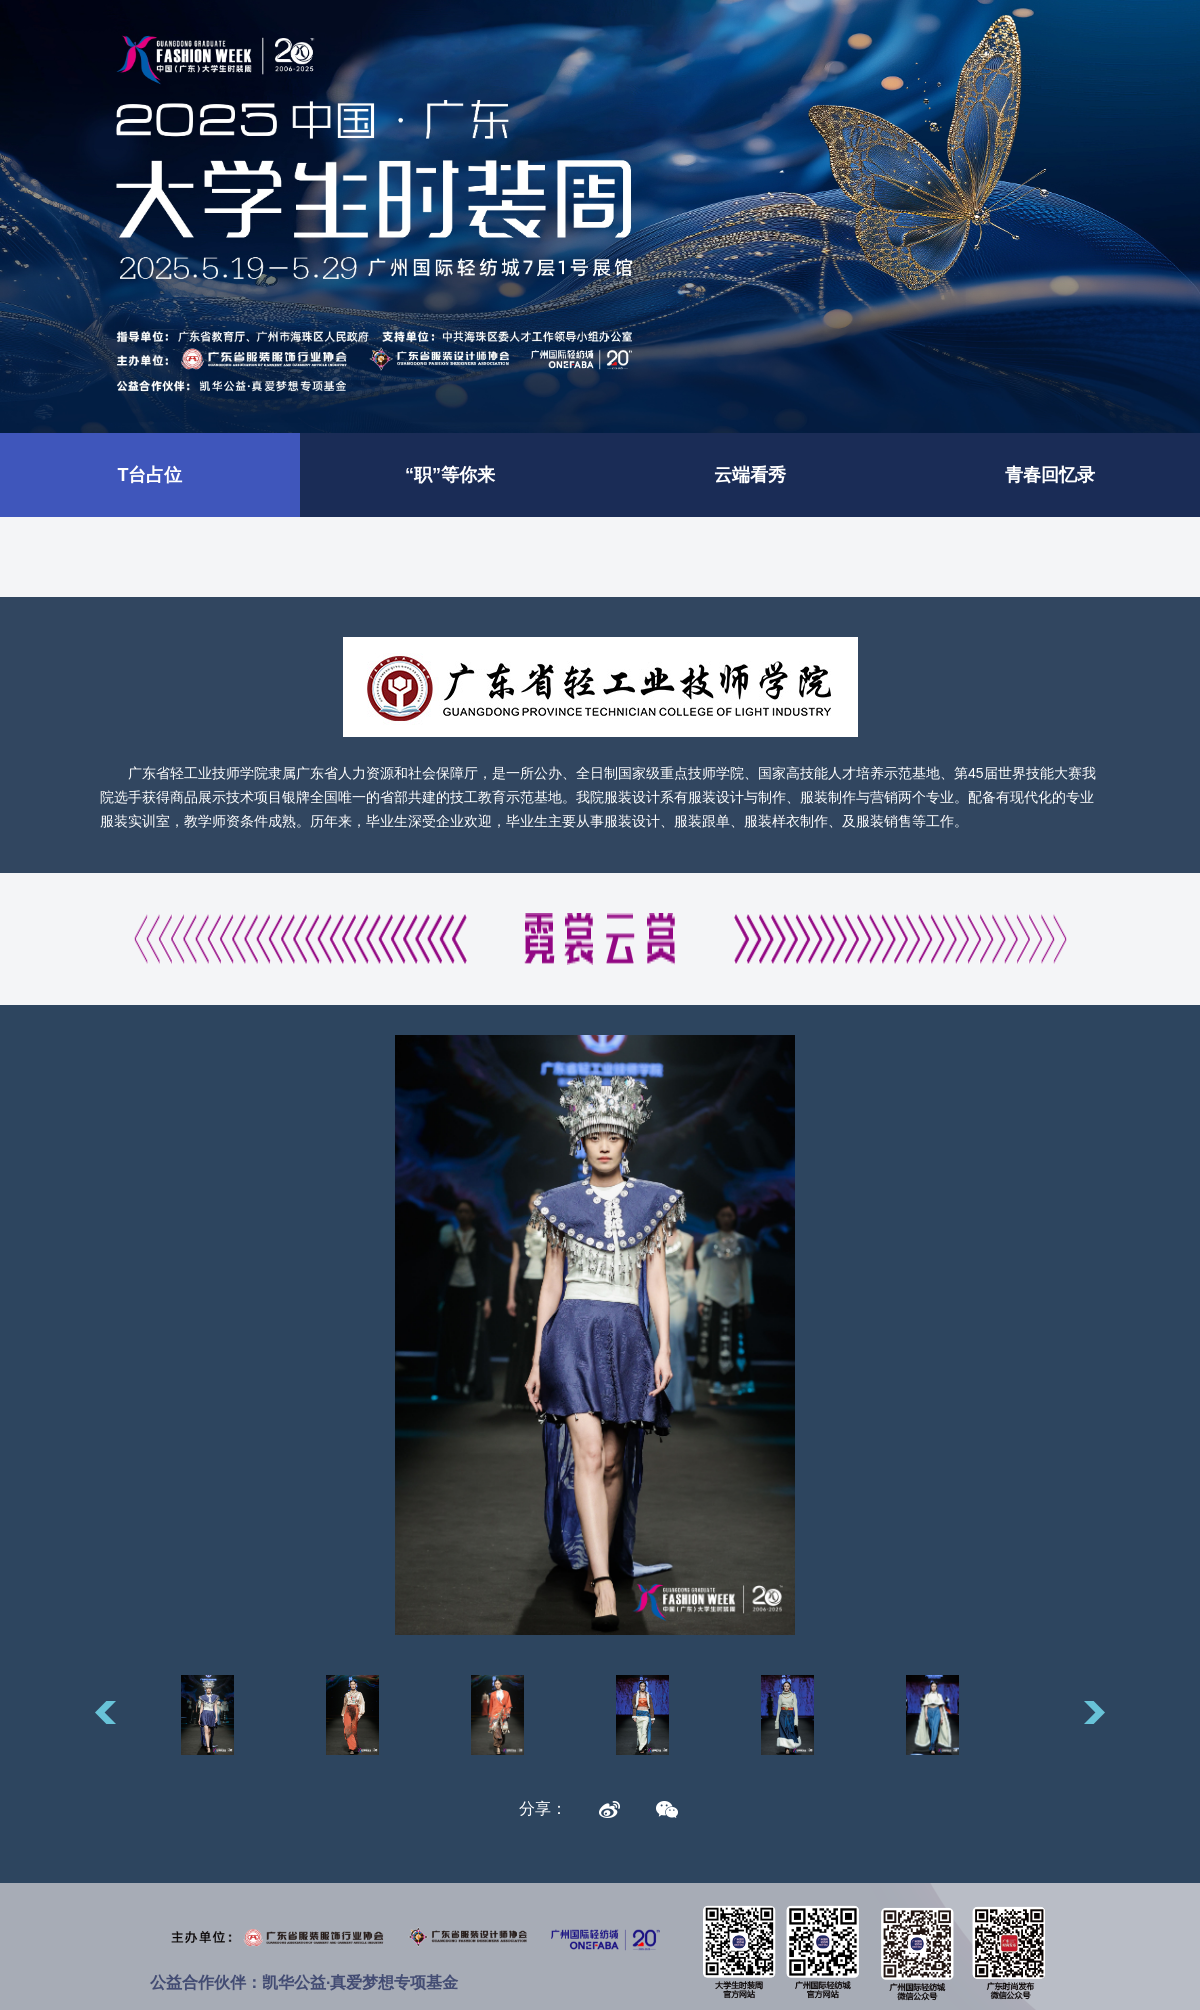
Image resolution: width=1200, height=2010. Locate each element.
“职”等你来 (450, 475)
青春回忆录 (1050, 475)
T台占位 (150, 475)
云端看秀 (750, 475)
